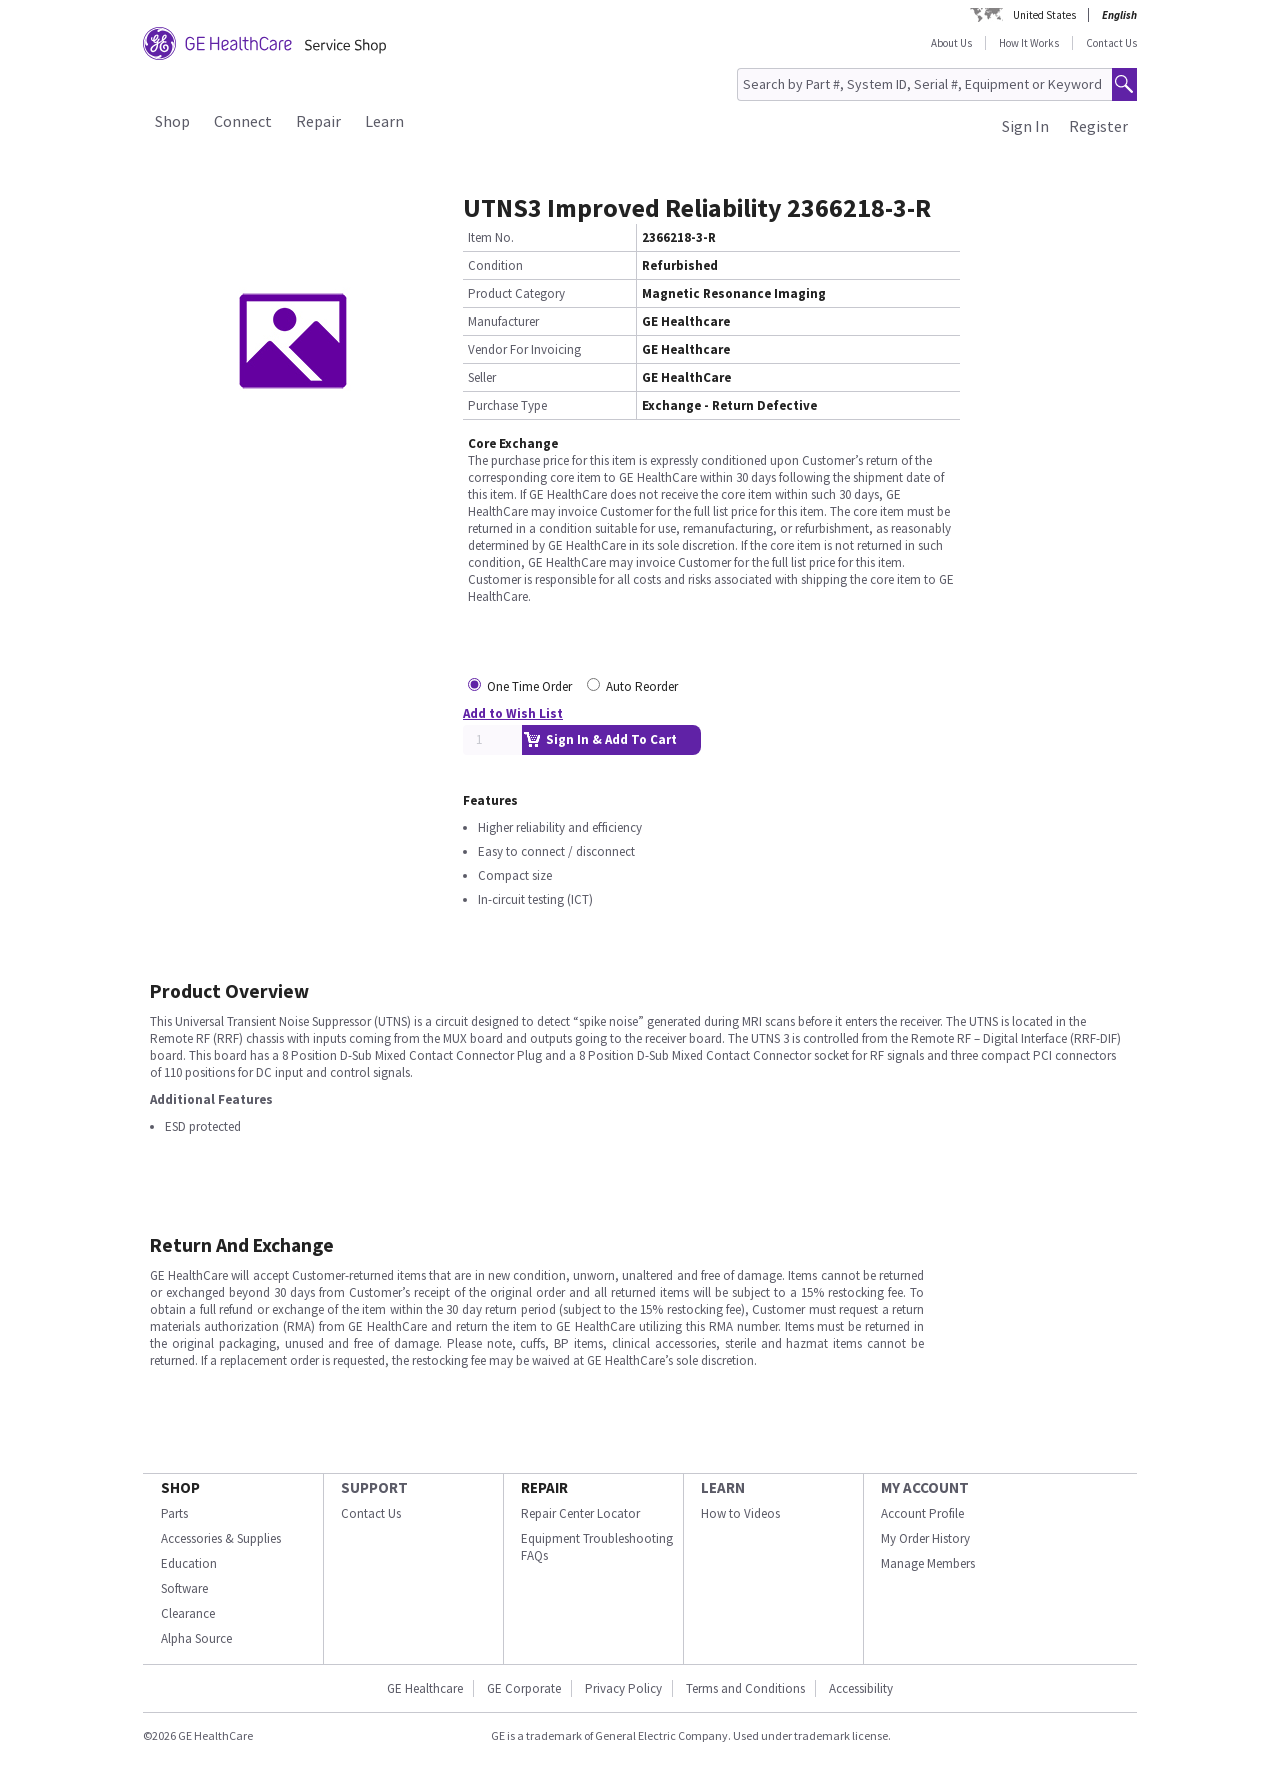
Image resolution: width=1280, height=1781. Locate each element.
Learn (384, 121)
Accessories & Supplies (221, 1538)
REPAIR (544, 1487)
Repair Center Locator (580, 1513)
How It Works (1029, 43)
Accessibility (861, 1688)
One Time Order (529, 686)
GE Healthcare (425, 1688)
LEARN (723, 1487)
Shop (172, 121)
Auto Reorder (642, 686)
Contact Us (1111, 43)
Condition (495, 265)
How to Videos (740, 1513)
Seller (482, 377)
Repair (318, 121)
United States (1044, 15)
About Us (951, 43)
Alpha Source (196, 1638)
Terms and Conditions (745, 1688)
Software (184, 1588)
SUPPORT (374, 1487)
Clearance (188, 1613)
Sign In (1025, 126)
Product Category (516, 293)
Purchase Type (507, 405)
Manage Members (928, 1563)
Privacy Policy (623, 1688)
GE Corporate (524, 1688)
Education (189, 1563)
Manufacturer (503, 321)
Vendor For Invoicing (524, 349)
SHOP (180, 1487)
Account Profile (922, 1513)
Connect (243, 121)
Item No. (491, 237)
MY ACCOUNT (925, 1487)
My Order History (925, 1538)
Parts (174, 1513)
